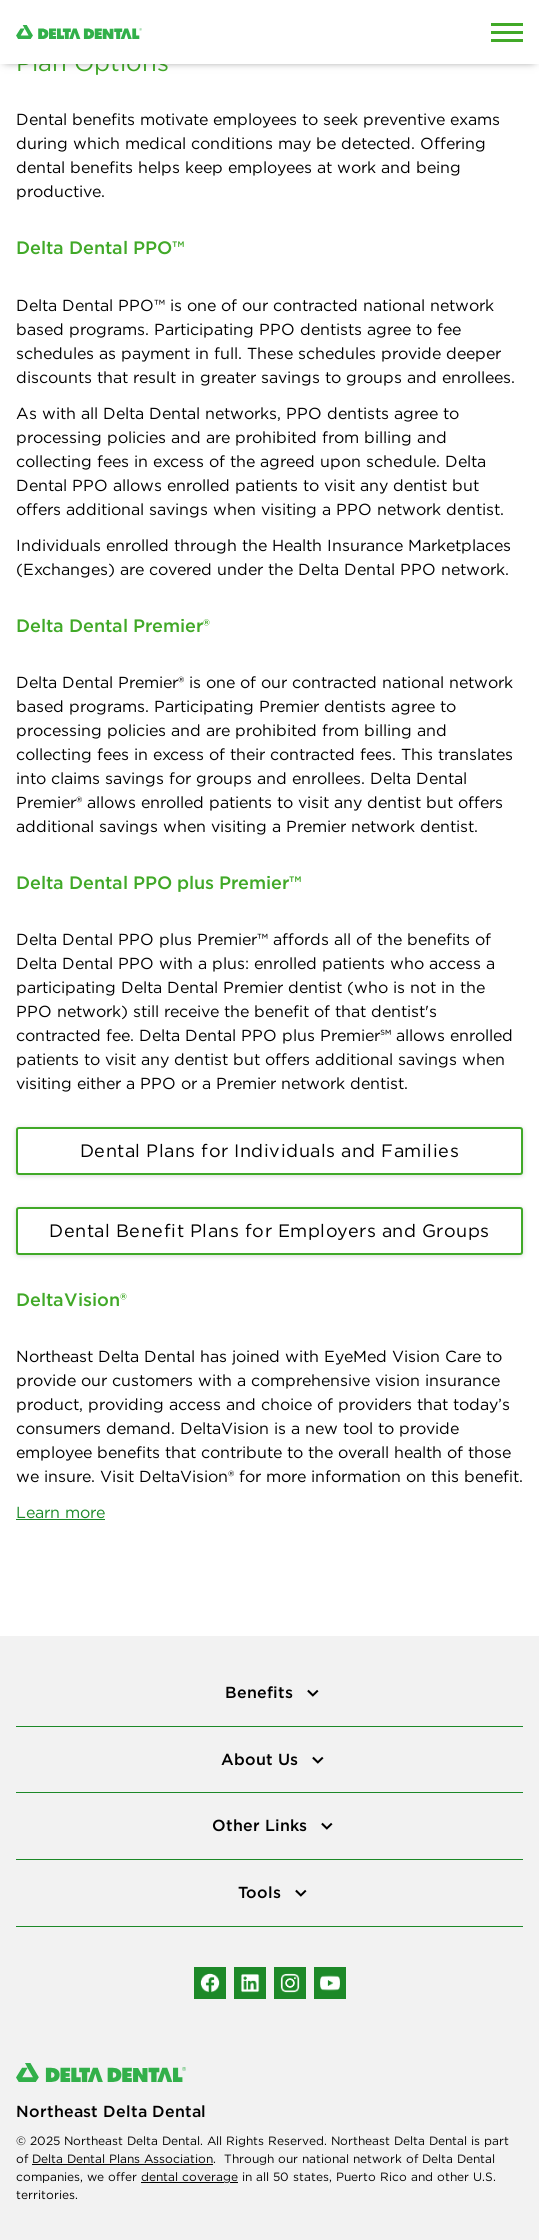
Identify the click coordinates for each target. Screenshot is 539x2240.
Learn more (60, 1512)
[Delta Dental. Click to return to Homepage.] (202, 32)
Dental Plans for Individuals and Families (270, 1150)
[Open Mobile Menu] (507, 32)
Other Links (262, 1825)
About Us (262, 1759)
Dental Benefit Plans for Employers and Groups (269, 1230)
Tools (262, 1892)
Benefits (261, 1692)
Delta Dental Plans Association (122, 2158)
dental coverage (189, 2176)
